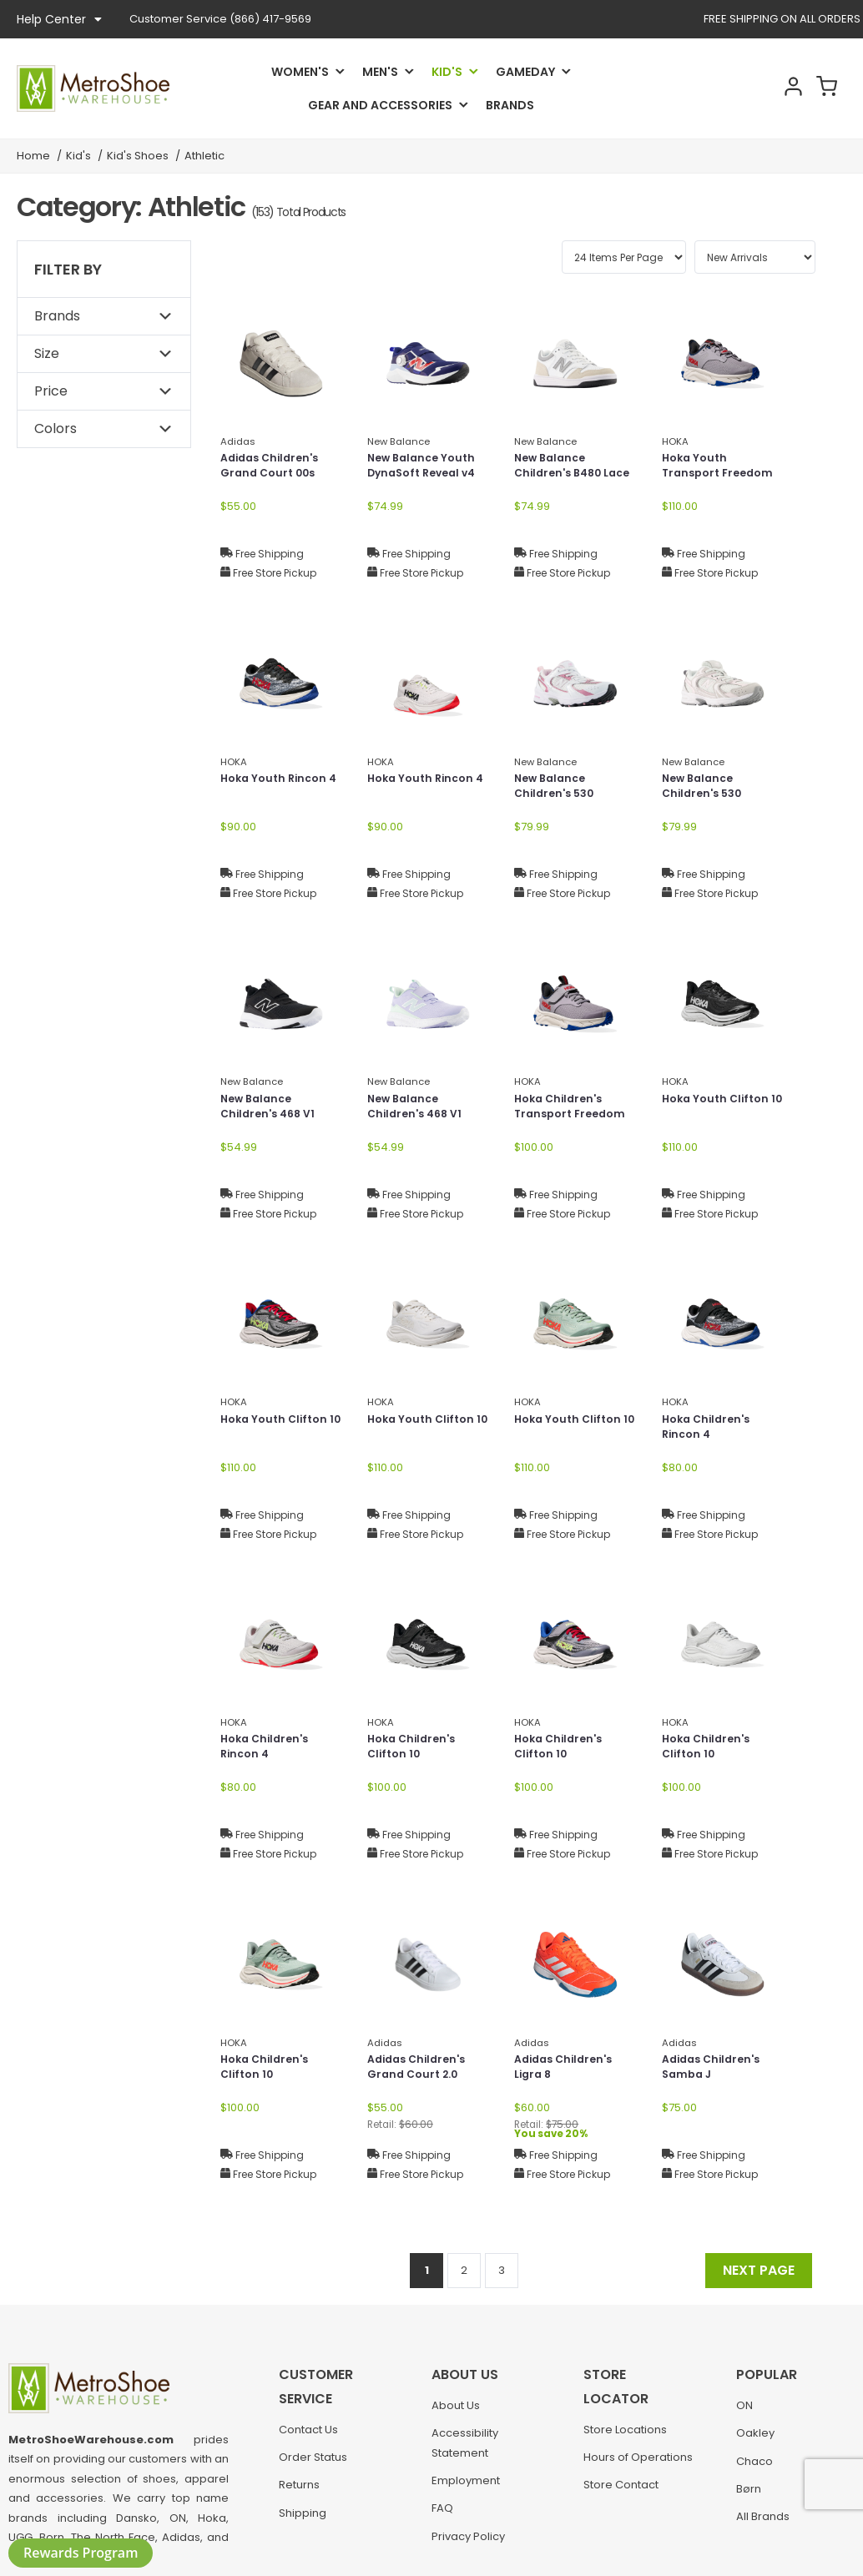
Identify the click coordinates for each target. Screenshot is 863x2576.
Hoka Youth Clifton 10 (719, 1108)
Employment (466, 2489)
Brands (510, 105)
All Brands (763, 2525)
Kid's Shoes (138, 156)
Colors (55, 428)
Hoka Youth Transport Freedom (722, 468)
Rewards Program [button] (80, 2552)
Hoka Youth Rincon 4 (277, 788)
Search (734, 88)
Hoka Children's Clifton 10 (415, 1749)
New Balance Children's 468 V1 (271, 1108)
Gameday (525, 71)
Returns (299, 2493)
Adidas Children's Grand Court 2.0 (421, 2069)
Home (33, 156)
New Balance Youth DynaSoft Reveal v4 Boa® (427, 476)
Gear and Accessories (380, 105)
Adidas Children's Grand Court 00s (274, 468)
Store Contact (621, 2470)
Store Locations (625, 2414)
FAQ (442, 2516)
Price (51, 391)
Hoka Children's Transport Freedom (574, 1108)
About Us (456, 2414)
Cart (823, 88)
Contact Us (308, 2438)
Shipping (302, 2521)
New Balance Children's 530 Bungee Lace (558, 797)
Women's (300, 71)
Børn (748, 2497)
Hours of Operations (638, 2441)
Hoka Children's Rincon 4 (710, 1429)
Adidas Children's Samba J (716, 2069)
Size (46, 353)
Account (779, 88)
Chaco (754, 2470)
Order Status (313, 2465)
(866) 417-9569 (220, 19)
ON (744, 2414)
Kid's (447, 71)
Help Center (59, 19)
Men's (380, 71)
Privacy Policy (468, 2545)
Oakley (755, 2441)
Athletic (204, 156)
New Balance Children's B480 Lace (562, 476)
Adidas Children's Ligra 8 (568, 2069)
